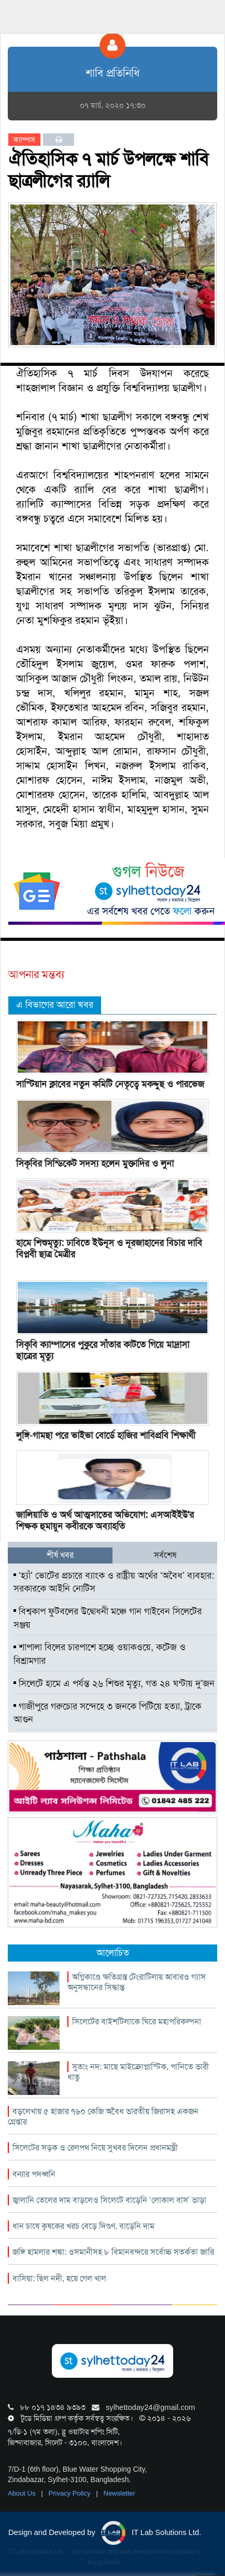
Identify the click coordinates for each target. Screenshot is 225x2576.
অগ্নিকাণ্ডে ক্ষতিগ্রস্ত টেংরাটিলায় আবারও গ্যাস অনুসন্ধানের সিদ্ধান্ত (136, 1982)
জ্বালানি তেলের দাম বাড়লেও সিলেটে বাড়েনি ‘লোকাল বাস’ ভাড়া (109, 2200)
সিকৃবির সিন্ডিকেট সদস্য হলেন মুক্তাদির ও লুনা (95, 1163)
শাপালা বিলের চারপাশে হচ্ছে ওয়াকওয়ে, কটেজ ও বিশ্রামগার (99, 1654)
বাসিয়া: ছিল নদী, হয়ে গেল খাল (59, 2278)
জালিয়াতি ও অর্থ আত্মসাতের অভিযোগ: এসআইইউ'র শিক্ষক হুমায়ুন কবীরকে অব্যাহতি (105, 1520)
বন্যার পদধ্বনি (33, 2174)
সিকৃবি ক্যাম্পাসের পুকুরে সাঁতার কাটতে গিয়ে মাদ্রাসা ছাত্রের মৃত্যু (102, 1350)
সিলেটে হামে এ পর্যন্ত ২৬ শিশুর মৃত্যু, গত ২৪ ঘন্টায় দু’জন (114, 1683)
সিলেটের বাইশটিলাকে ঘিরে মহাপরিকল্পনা (136, 2021)
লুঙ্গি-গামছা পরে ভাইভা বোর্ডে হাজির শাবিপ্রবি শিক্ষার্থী (105, 1435)
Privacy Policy (71, 2493)
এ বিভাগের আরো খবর (54, 1004)
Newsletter (119, 2493)
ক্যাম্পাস (24, 139)
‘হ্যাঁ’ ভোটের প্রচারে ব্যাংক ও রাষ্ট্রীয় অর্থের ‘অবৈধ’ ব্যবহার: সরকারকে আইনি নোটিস (113, 1582)
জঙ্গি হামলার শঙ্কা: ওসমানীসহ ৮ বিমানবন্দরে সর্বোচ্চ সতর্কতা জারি (113, 2251)
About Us (22, 2493)
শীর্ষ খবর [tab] (60, 1555)
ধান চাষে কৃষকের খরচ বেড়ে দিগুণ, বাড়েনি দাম (83, 2226)
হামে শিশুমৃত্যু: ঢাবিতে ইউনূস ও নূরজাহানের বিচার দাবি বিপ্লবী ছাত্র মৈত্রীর (109, 1248)
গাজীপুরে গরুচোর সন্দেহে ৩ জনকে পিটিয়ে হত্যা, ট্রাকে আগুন (107, 1713)
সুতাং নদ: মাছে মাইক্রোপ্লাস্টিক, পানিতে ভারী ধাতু (138, 2071)
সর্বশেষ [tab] (165, 1555)
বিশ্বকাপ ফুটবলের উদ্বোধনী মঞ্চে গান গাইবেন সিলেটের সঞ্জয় (107, 1618)
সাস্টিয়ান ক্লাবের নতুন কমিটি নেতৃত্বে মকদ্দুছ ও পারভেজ (110, 1084)
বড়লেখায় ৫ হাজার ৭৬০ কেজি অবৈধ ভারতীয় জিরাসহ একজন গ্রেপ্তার (103, 2116)
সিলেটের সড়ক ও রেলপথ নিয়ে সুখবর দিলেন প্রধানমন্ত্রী (95, 2147)
